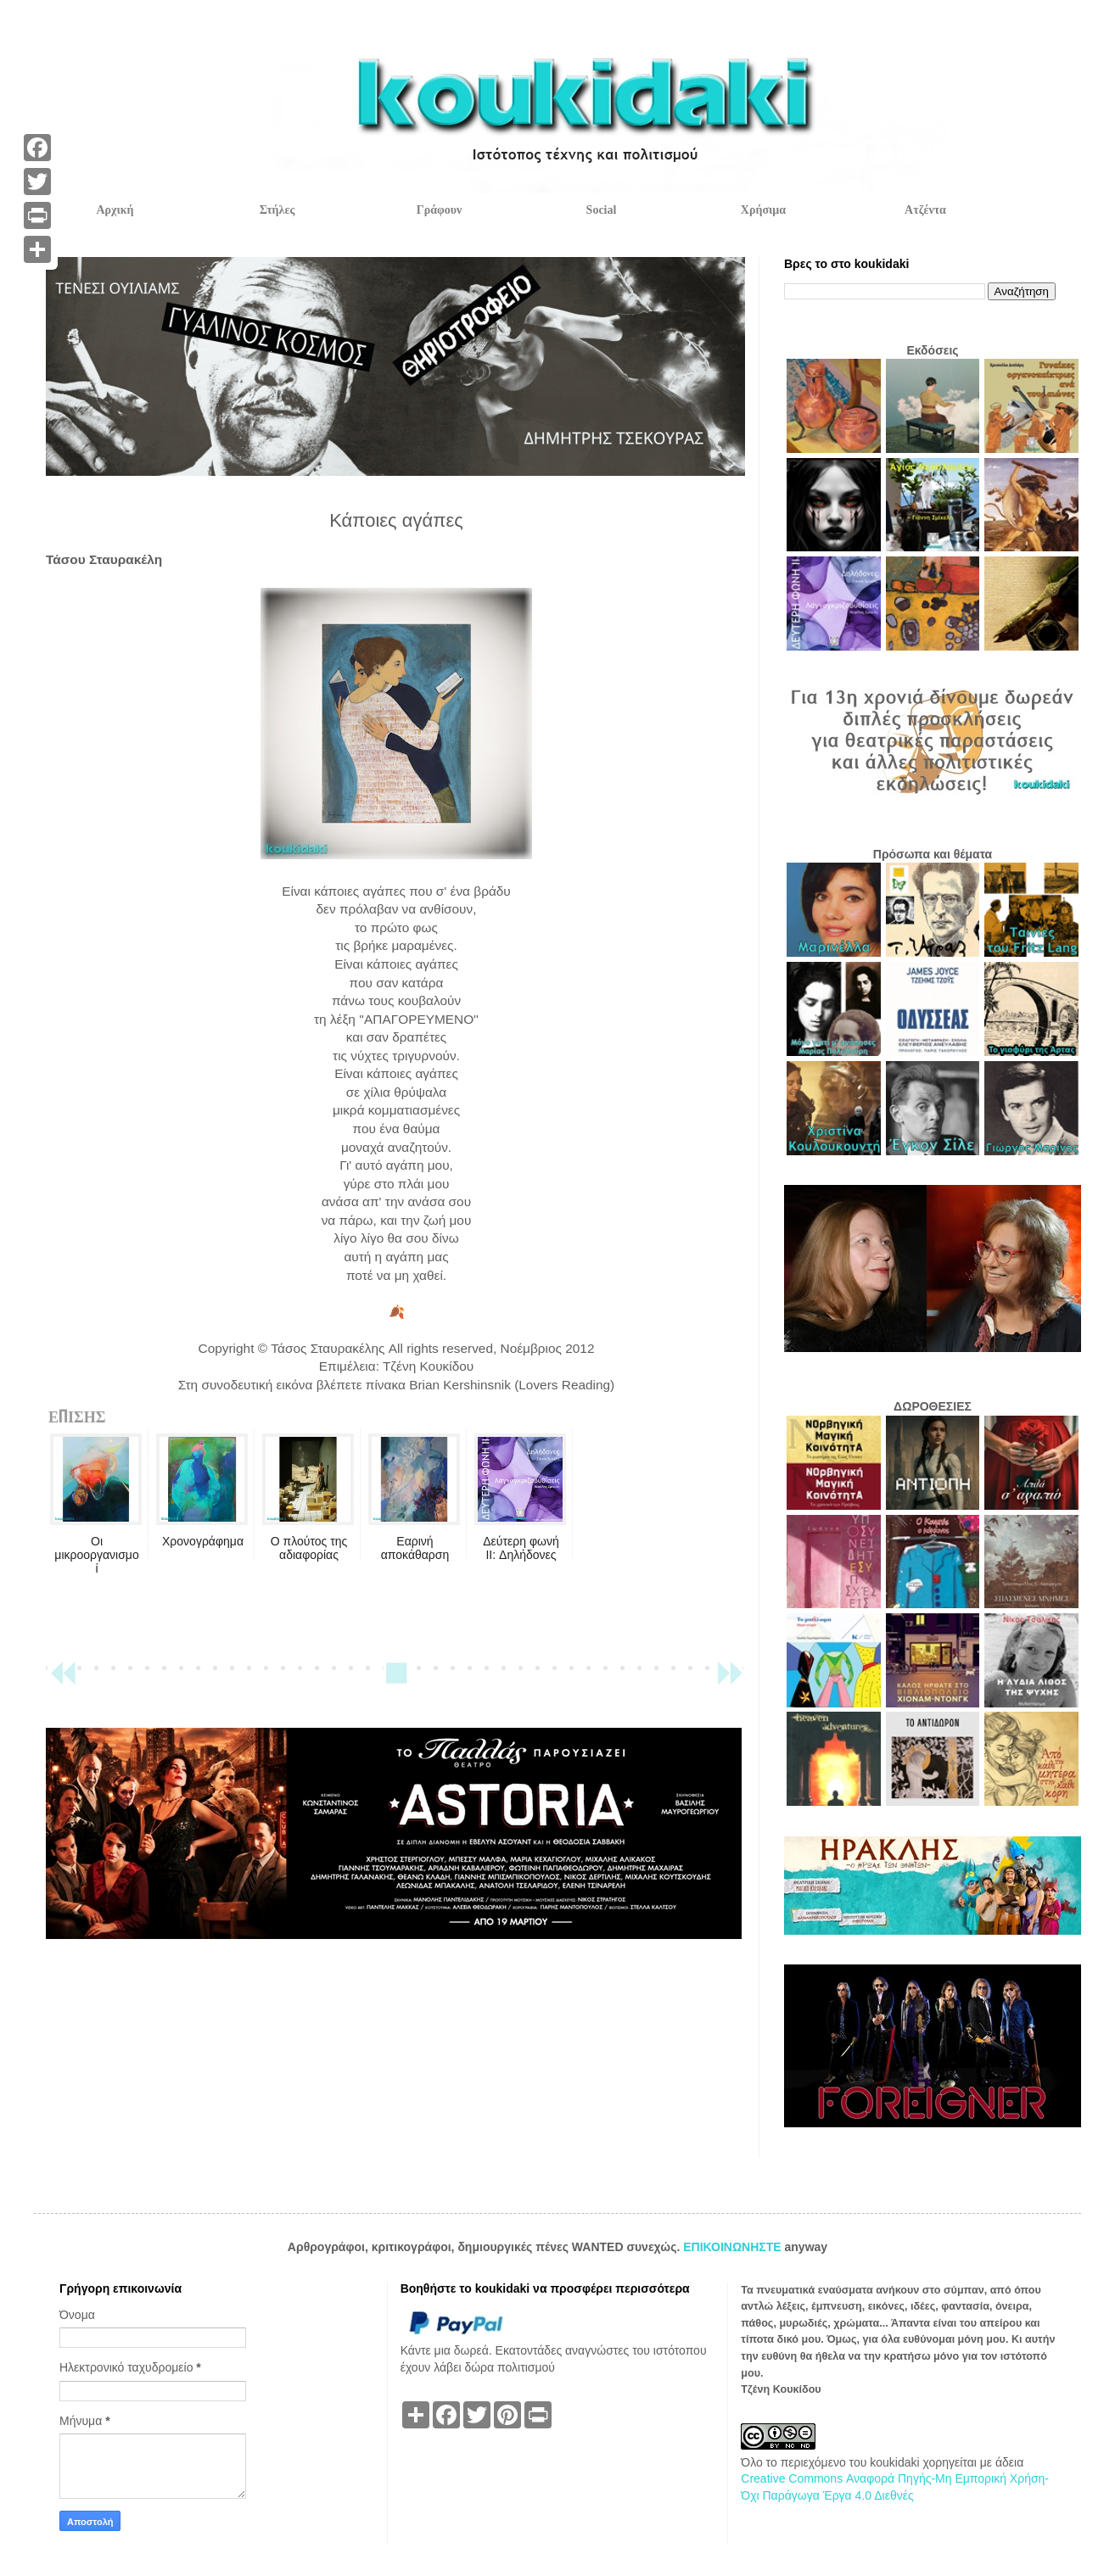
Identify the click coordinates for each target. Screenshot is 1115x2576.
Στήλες (277, 210)
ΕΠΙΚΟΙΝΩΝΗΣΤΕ (733, 2247)
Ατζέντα (925, 210)
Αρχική (114, 210)
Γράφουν (439, 210)
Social (601, 210)
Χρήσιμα (763, 210)
